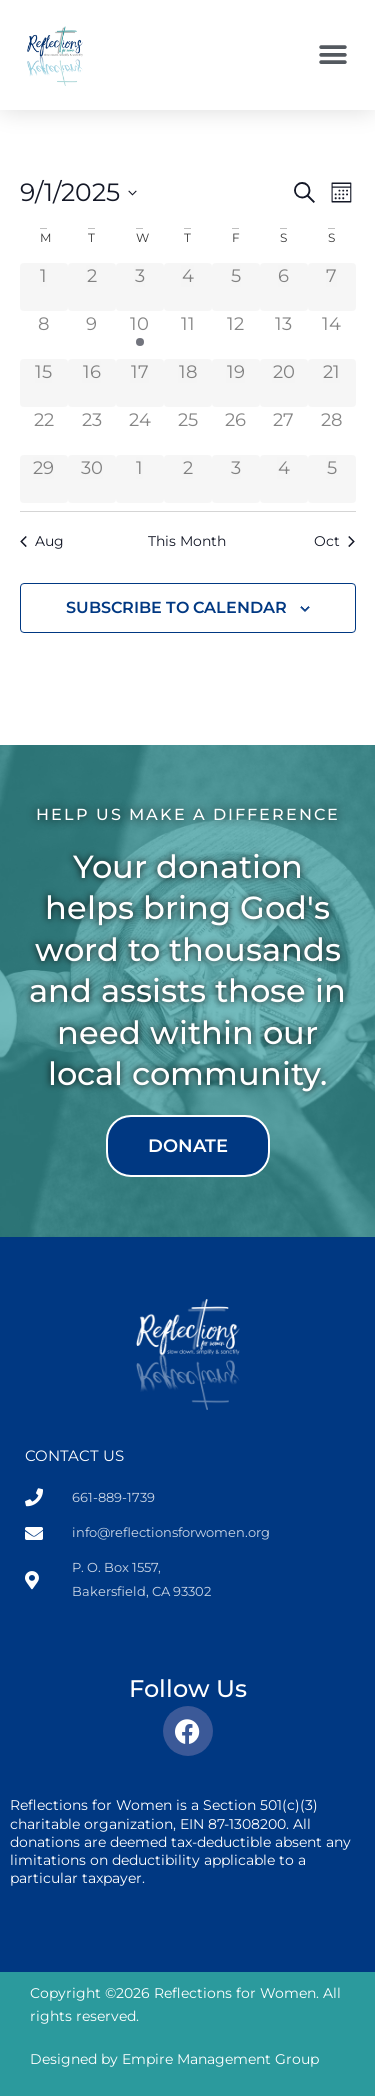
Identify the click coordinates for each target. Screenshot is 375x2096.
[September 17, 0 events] (140, 383)
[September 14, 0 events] (332, 335)
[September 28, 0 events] (332, 431)
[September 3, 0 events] (140, 287)
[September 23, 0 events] (92, 431)
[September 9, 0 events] (92, 335)
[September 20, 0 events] (284, 383)
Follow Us (188, 1688)
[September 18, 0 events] (188, 383)
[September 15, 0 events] (44, 383)
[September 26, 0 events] (236, 431)
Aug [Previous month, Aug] (42, 541)
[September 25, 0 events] (188, 431)
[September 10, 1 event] (140, 335)
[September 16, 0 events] (92, 383)
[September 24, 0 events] (140, 431)
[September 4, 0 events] (188, 287)
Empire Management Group (220, 2059)
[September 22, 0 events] (44, 431)
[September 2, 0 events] (92, 287)
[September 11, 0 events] (188, 335)
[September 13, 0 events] (284, 335)
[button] (332, 55)
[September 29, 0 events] (44, 479)
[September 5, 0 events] (236, 287)
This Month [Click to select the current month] (187, 541)
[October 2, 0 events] (188, 479)
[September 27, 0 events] (284, 431)
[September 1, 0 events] (44, 287)
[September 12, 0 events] (236, 335)
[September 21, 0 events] (332, 383)
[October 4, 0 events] (284, 479)
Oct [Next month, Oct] (334, 541)
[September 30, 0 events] (92, 479)
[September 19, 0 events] (236, 383)
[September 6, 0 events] (284, 287)
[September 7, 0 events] (332, 287)
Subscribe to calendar (176, 607)
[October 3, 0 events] (236, 479)
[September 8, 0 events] (44, 335)
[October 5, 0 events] (332, 479)
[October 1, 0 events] (140, 479)
